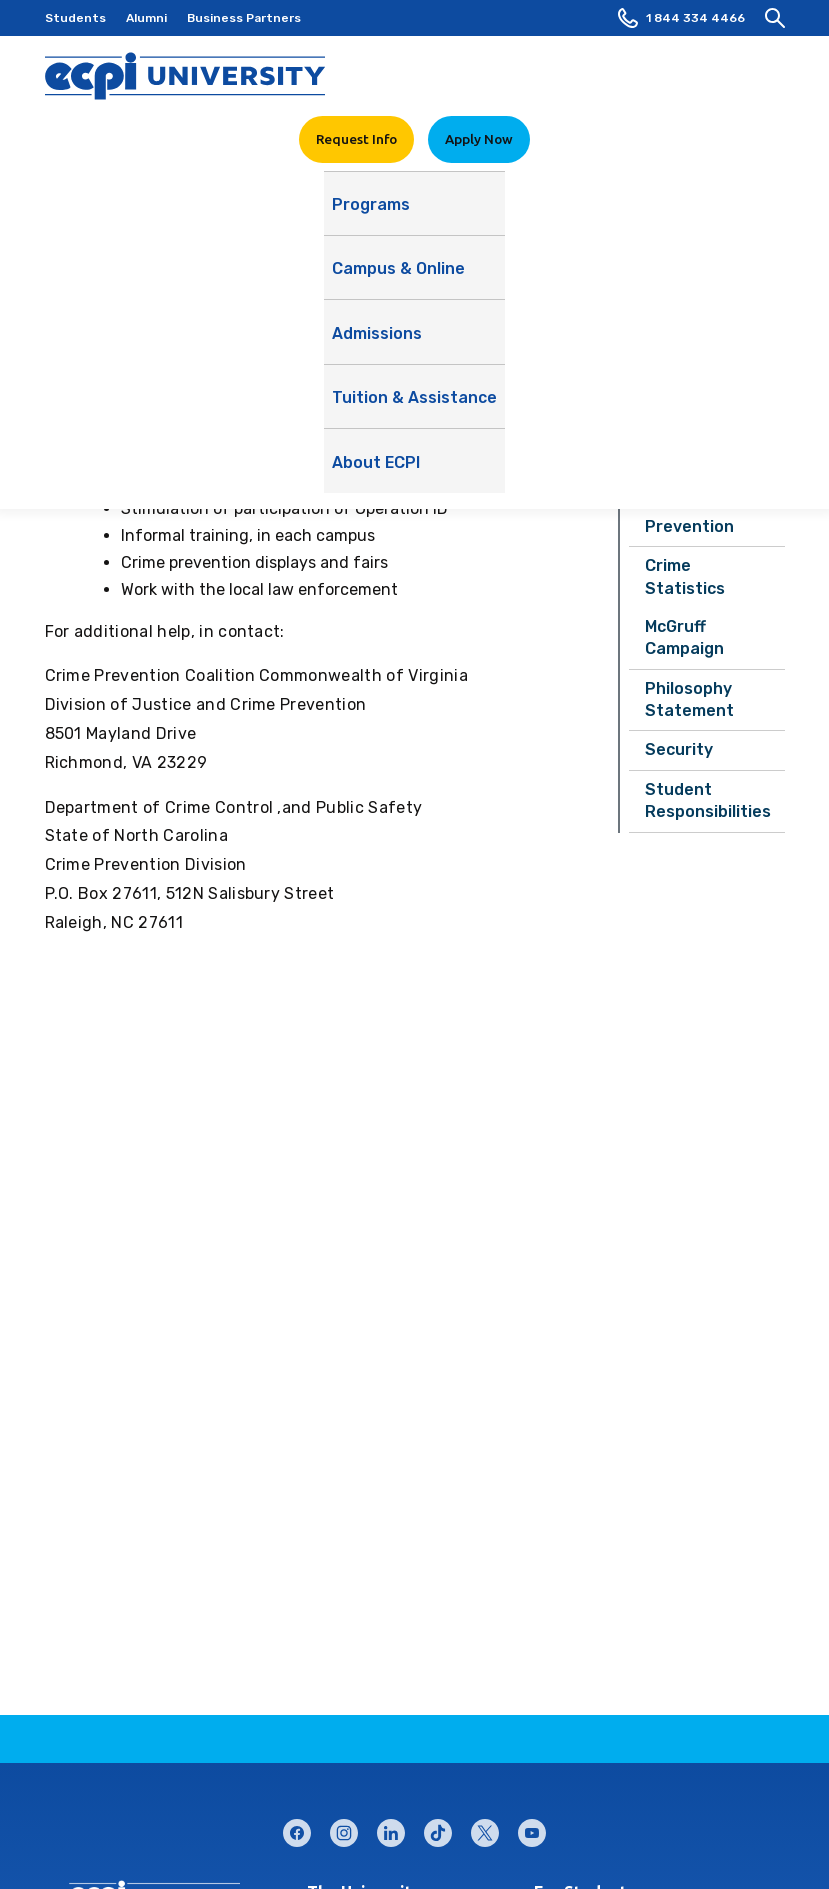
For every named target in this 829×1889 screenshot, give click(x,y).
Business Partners (244, 18)
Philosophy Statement (689, 699)
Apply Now (479, 139)
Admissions (394, 214)
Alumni (146, 18)
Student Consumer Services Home (704, 363)
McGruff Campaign (684, 637)
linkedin (391, 1828)
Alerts (669, 464)
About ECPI (680, 214)
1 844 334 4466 (681, 18)
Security (679, 749)
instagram (344, 1828)
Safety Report (703, 425)
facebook (297, 1828)
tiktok (438, 1828)
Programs (145, 214)
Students (75, 18)
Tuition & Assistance (537, 214)
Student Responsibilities (708, 800)
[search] (775, 18)
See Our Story (578, 274)
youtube (532, 1828)
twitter (485, 1828)
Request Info (356, 139)
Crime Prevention (689, 514)
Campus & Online (266, 214)
